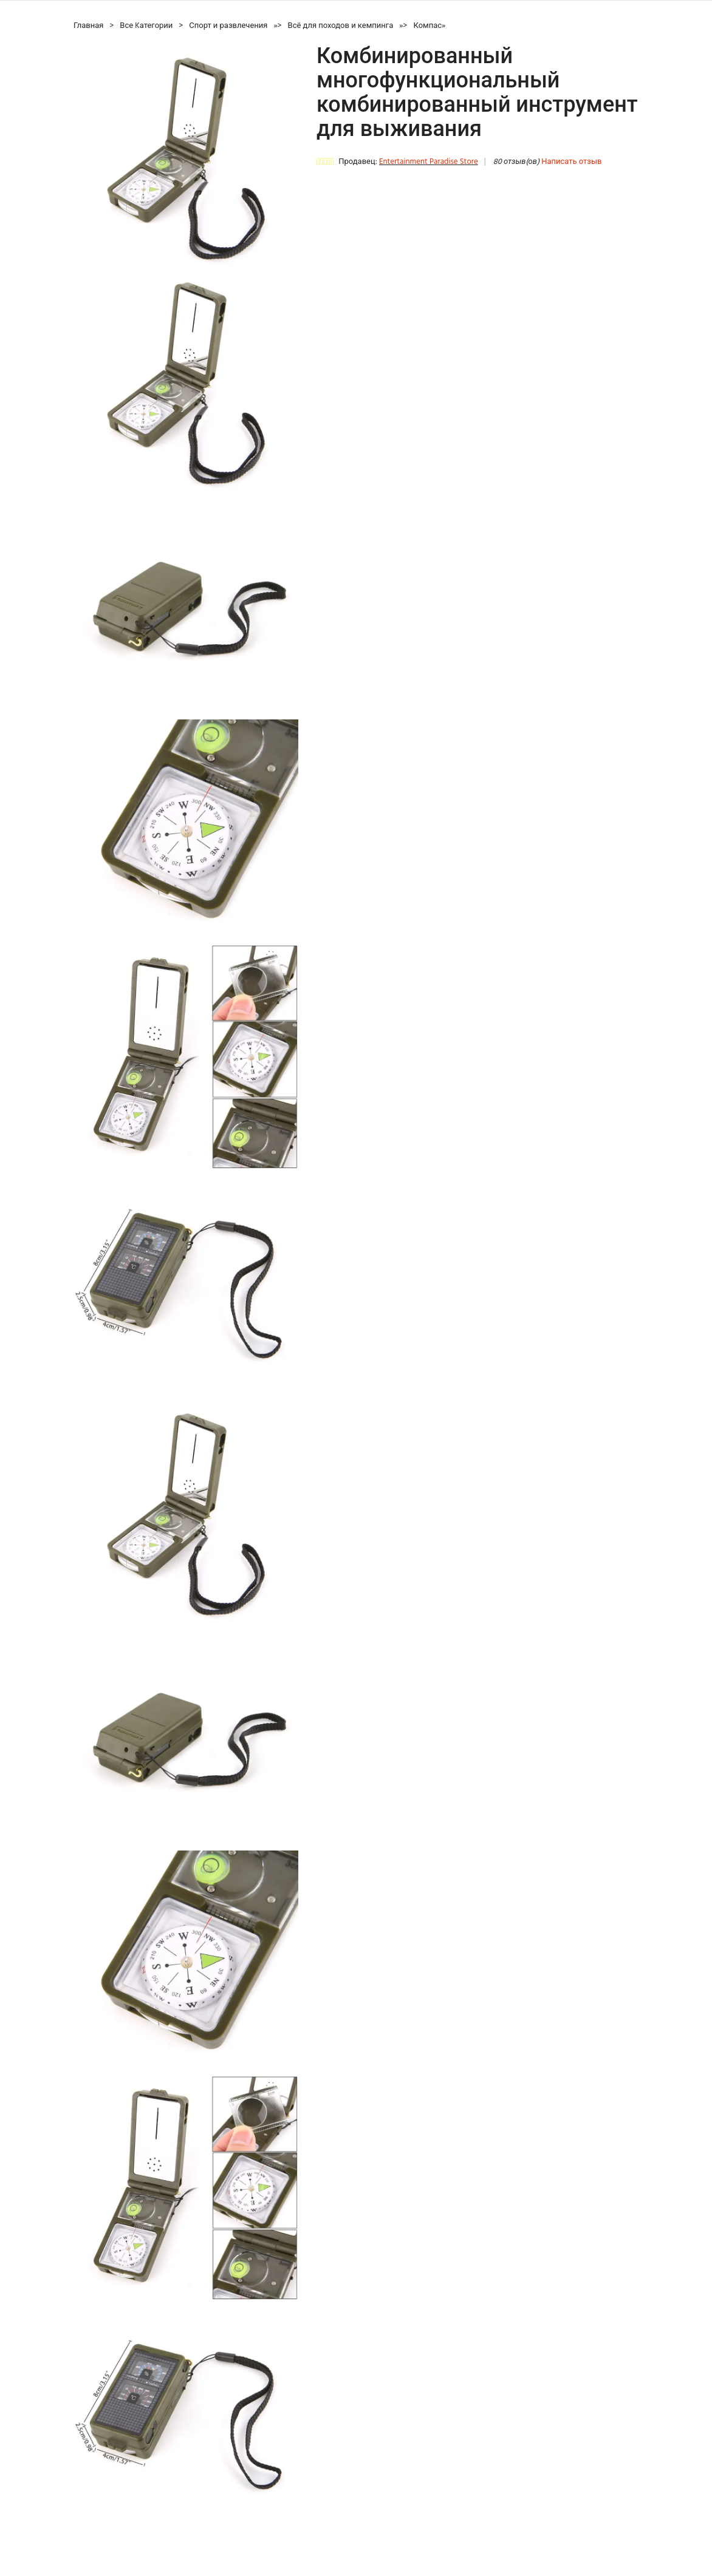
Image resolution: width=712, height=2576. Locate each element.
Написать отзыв (571, 161)
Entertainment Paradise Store (428, 161)
